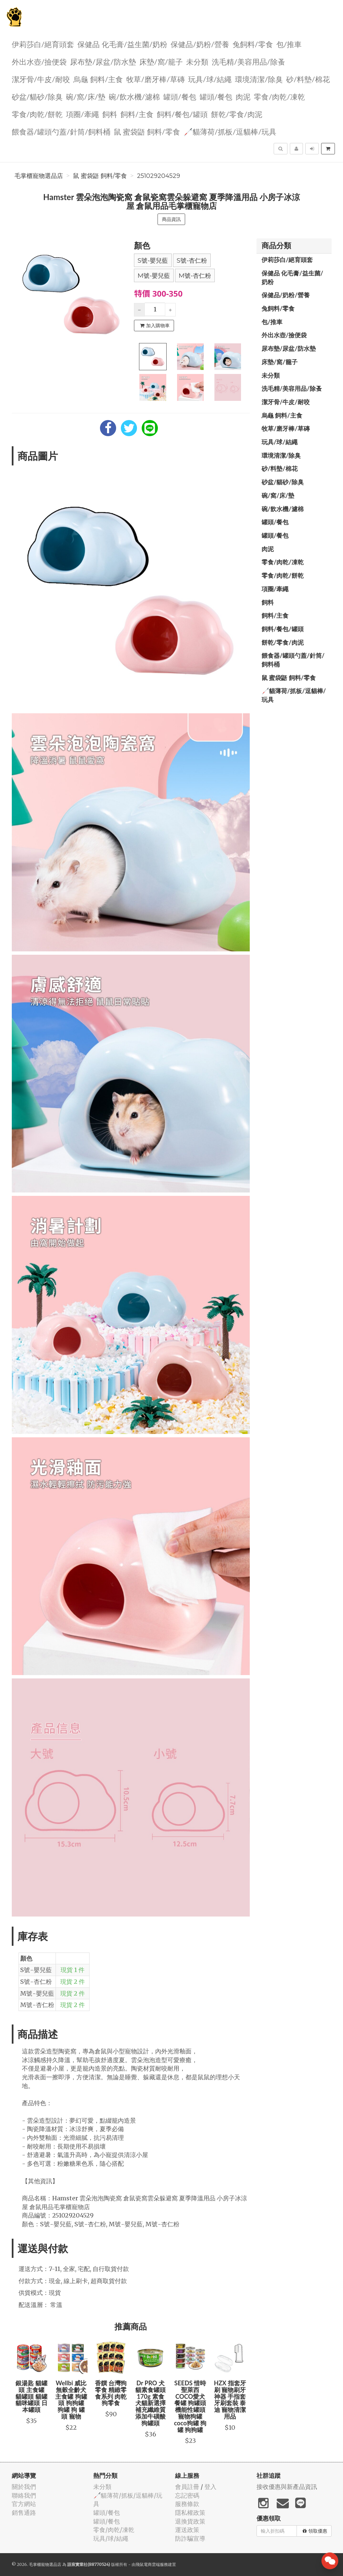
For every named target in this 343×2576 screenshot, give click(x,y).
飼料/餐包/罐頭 (182, 114)
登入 (210, 2487)
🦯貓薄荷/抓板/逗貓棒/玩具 (229, 131)
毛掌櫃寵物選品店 (38, 176)
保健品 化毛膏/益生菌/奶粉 (122, 44)
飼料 (109, 114)
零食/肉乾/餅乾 (37, 114)
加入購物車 (155, 326)
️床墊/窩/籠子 (161, 61)
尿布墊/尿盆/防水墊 (103, 61)
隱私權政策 (190, 2512)
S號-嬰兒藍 (153, 260)
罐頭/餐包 (179, 96)
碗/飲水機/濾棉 (134, 96)
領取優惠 (315, 2531)
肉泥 (243, 96)
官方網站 (24, 2504)
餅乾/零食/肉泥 (236, 114)
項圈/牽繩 (82, 114)
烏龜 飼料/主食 (98, 79)
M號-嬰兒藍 (154, 275)
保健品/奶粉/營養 (200, 44)
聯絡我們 (24, 2495)
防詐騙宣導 (190, 2538)
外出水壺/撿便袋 (39, 61)
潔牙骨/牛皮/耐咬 (41, 79)
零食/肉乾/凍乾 (279, 96)
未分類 (197, 61)
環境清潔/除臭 (259, 79)
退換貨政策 (190, 2521)
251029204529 (158, 176)
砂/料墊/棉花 (308, 79)
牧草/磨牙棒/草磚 (155, 79)
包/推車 (289, 44)
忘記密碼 (187, 2495)
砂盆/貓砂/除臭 (37, 96)
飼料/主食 (137, 114)
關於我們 (24, 2487)
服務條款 (187, 2504)
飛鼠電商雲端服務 (152, 2564)
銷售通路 (24, 2512)
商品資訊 (171, 219)
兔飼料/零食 (253, 44)
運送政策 (187, 2530)
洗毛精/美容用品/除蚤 (248, 61)
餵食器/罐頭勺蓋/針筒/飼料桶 (61, 131)
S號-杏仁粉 (192, 260)
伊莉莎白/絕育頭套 (43, 44)
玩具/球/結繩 (210, 79)
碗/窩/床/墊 (85, 96)
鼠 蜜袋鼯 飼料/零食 (147, 131)
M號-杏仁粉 (195, 275)
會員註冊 (187, 2487)
